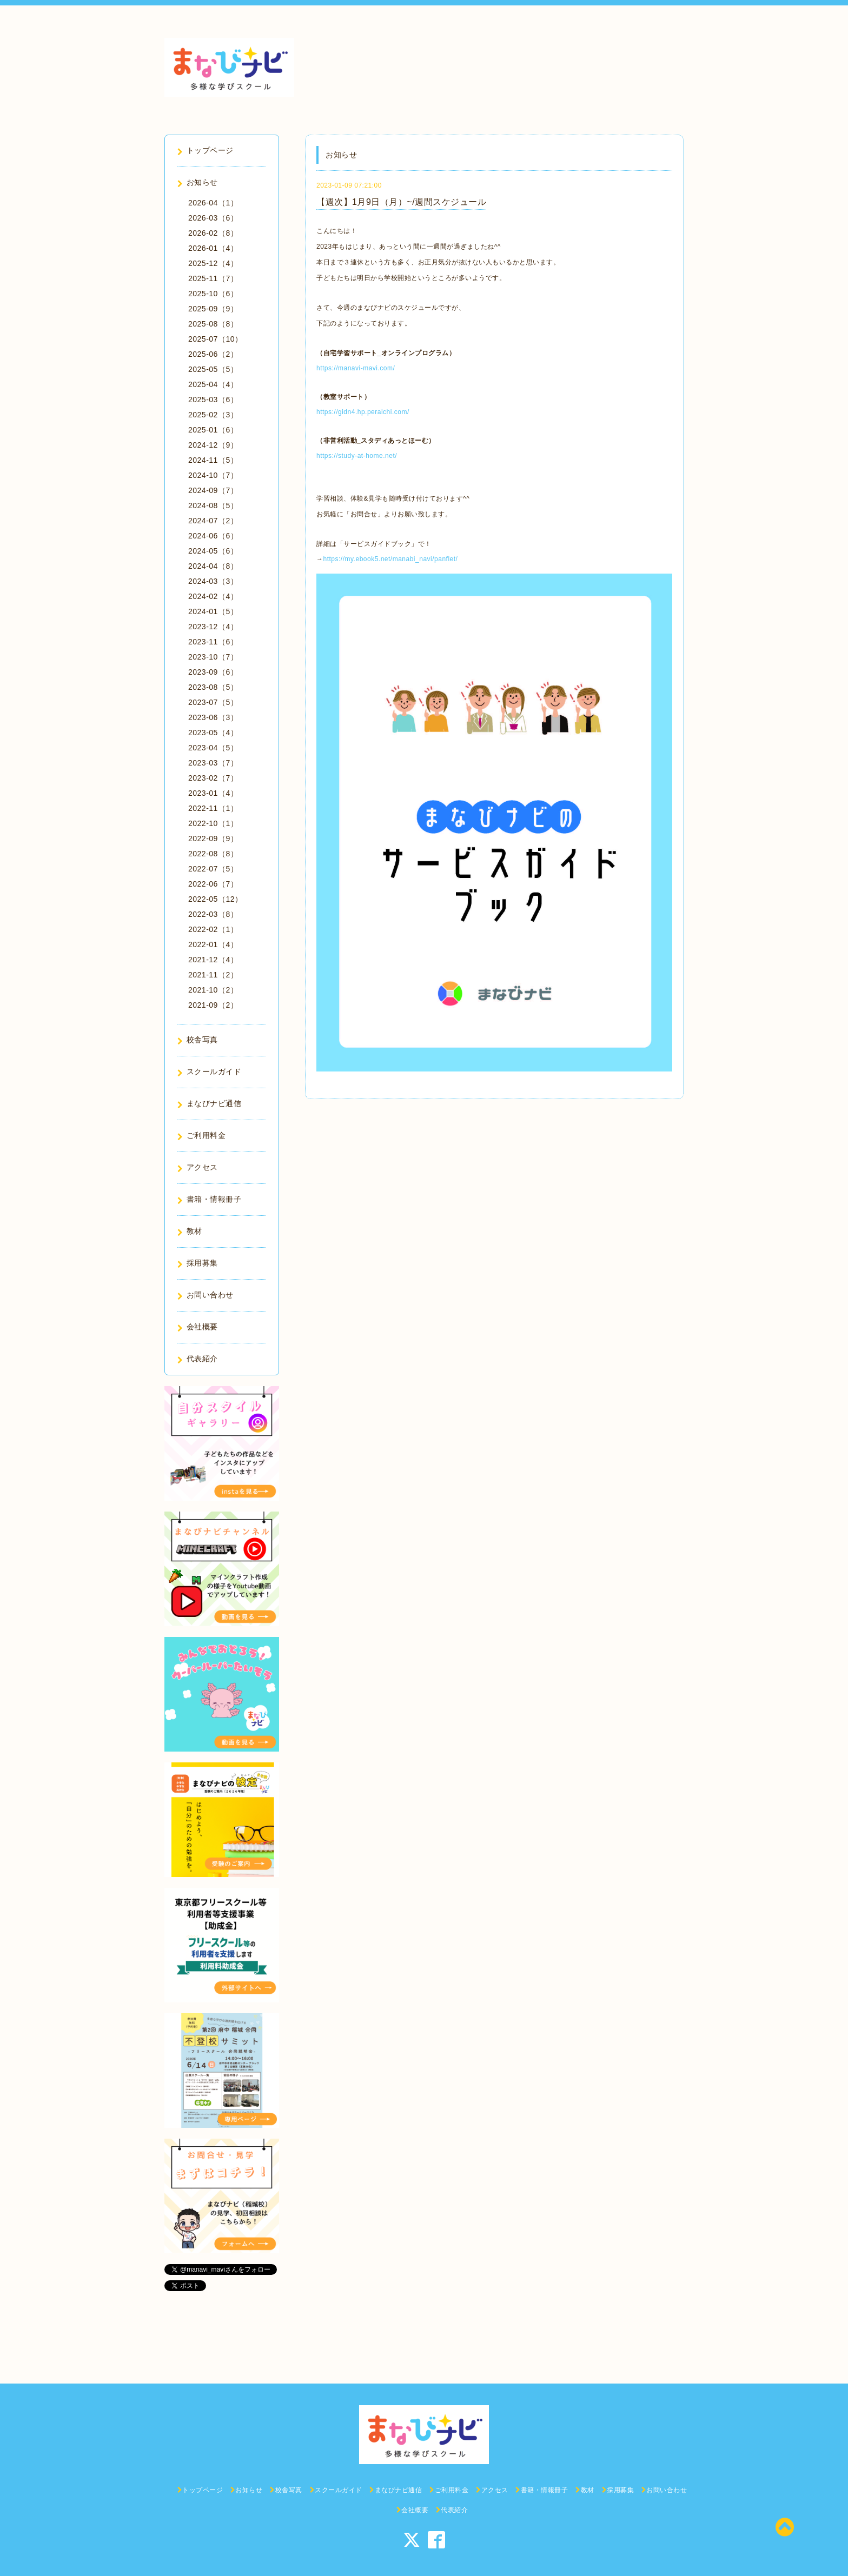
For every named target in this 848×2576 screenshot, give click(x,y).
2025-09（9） (213, 308)
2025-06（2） (213, 354)
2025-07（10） (215, 339)
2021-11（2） (213, 974)
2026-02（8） (213, 233)
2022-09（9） (213, 838)
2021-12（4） (213, 959)
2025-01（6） (213, 429)
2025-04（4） (213, 384)
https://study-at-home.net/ (356, 456)
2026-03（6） (213, 218)
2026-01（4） (213, 248)
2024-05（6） (213, 551)
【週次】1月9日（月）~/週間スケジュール (401, 202)
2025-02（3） (213, 414)
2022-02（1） (213, 929)
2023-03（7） (213, 762)
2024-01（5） (213, 611)
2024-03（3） (213, 581)
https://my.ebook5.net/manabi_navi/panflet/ (390, 559)
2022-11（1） (213, 808)
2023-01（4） (213, 793)
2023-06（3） (213, 717)
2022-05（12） (215, 899)
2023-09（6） (213, 672)
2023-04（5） (213, 747)
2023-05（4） (213, 732)
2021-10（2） (213, 990)
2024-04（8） (213, 566)
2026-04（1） (213, 202)
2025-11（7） (213, 278)
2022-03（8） (213, 914)
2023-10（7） (213, 657)
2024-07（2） (213, 520)
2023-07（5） (213, 702)
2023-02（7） (213, 778)
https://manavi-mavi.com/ (355, 368)
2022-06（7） (213, 884)
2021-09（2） (213, 1005)
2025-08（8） (213, 323)
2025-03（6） (213, 399)
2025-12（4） (213, 263)
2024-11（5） (213, 460)
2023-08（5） (213, 687)
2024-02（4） (213, 596)
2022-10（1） (213, 823)
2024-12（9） (213, 445)
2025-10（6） (213, 293)
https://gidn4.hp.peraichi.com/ (362, 412)
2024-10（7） (213, 475)
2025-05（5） (213, 369)
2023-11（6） (213, 641)
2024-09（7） (213, 490)
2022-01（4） (213, 944)
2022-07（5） (213, 868)
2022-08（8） (213, 853)
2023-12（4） (213, 626)
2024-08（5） (213, 505)
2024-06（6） (213, 535)
